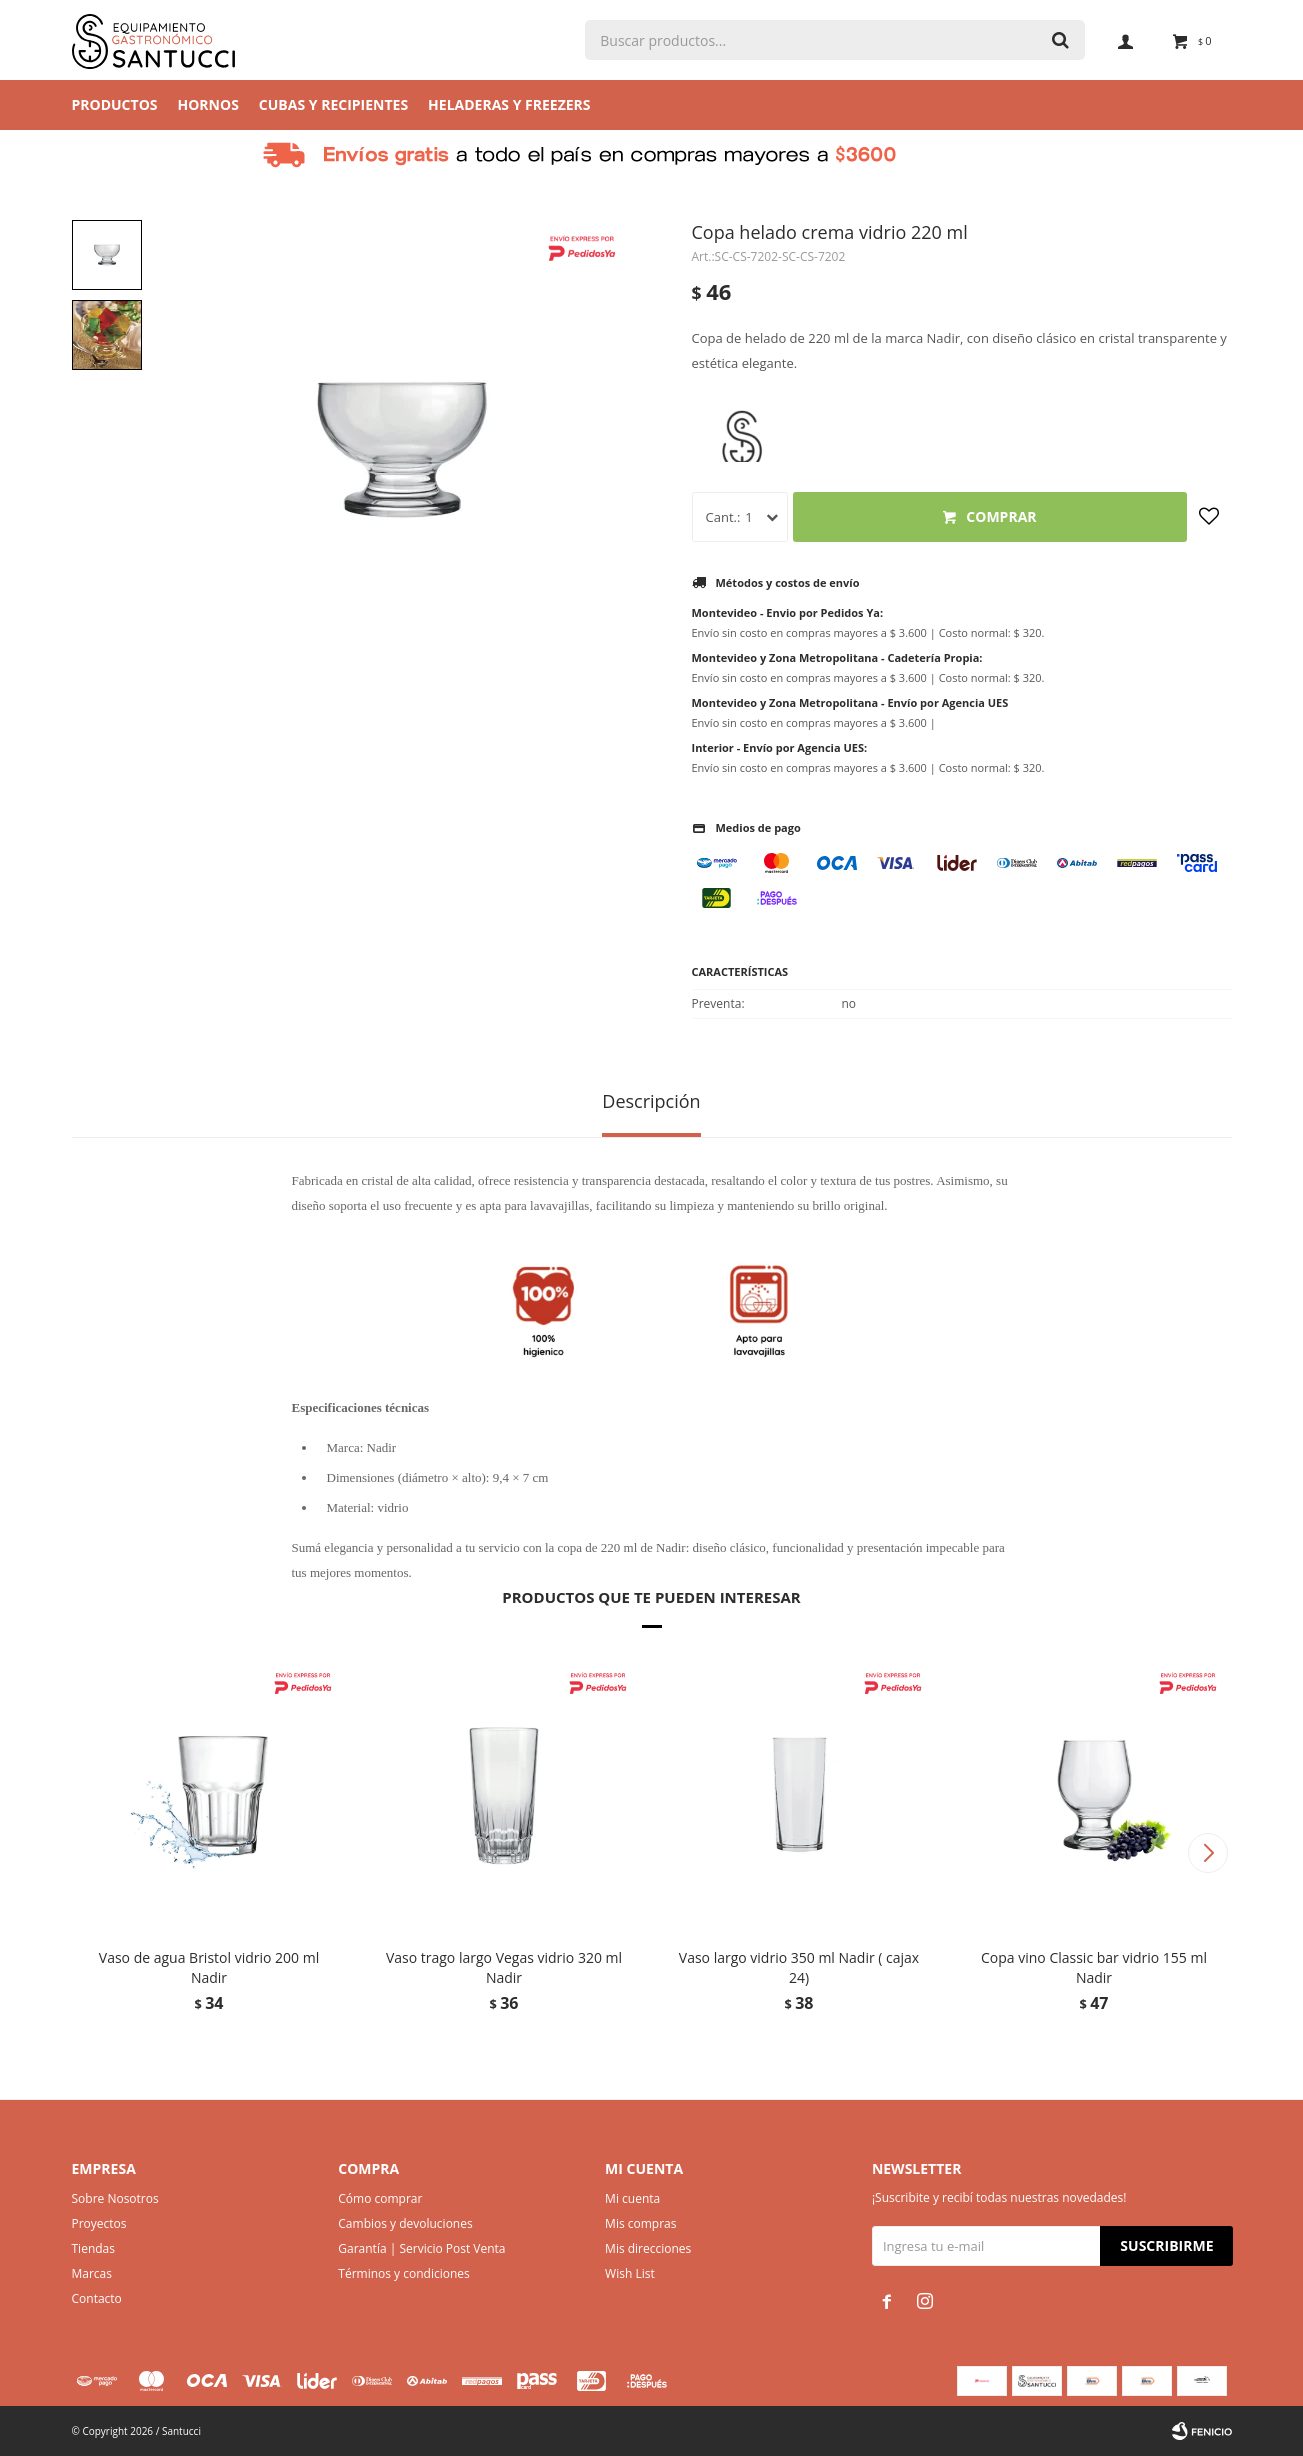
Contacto (97, 2298)
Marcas (92, 2273)
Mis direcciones (648, 2248)
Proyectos (99, 2223)
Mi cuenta (632, 2198)
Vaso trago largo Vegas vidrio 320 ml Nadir (504, 1967)
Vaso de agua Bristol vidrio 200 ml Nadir (209, 1967)
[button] (1208, 1853)
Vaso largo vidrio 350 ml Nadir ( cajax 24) (799, 1967)
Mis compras (640, 2223)
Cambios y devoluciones (405, 2223)
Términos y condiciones (403, 2273)
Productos (115, 104)
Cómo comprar (380, 2198)
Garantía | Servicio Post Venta (421, 2248)
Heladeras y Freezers (509, 104)
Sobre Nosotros (115, 2198)
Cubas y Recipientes (333, 104)
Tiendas (93, 2248)
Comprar (1001, 516)
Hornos (208, 104)
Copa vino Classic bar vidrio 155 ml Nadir (1094, 1967)
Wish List (630, 2273)
